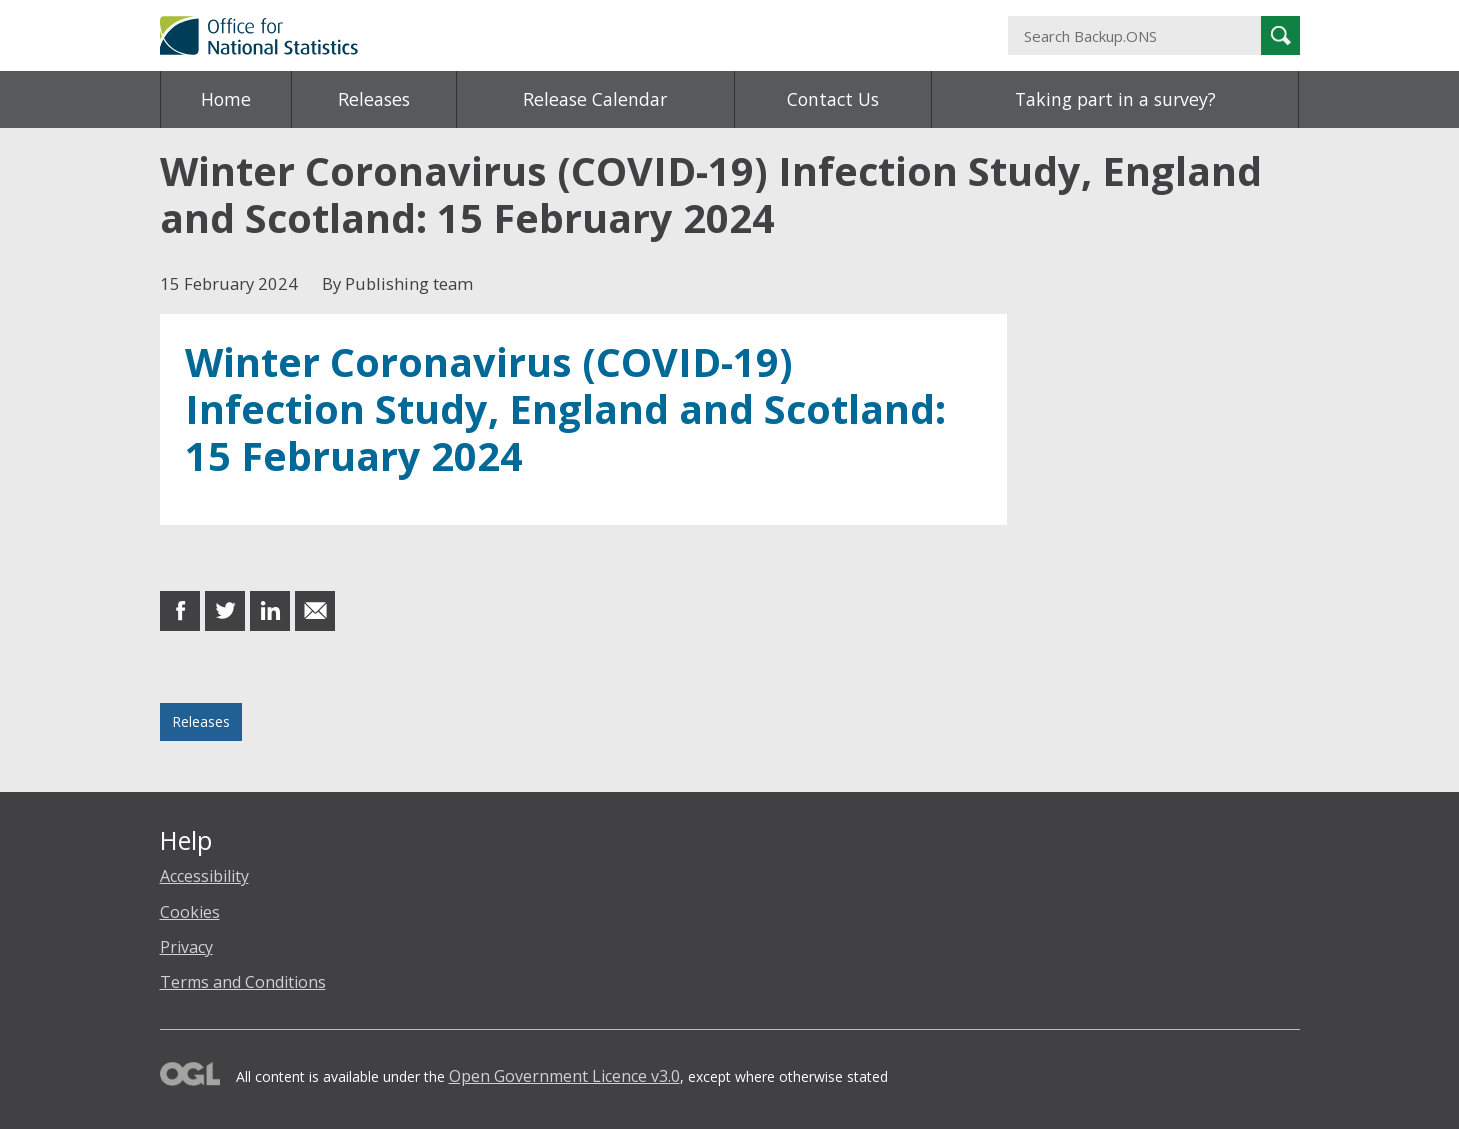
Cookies (190, 912)
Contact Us (833, 99)
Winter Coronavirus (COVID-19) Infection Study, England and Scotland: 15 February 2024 (565, 409)
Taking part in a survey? (1115, 99)
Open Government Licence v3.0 (564, 1076)
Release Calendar (595, 99)
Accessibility (204, 876)
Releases (374, 99)
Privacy (186, 947)
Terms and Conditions (243, 982)
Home (226, 99)
